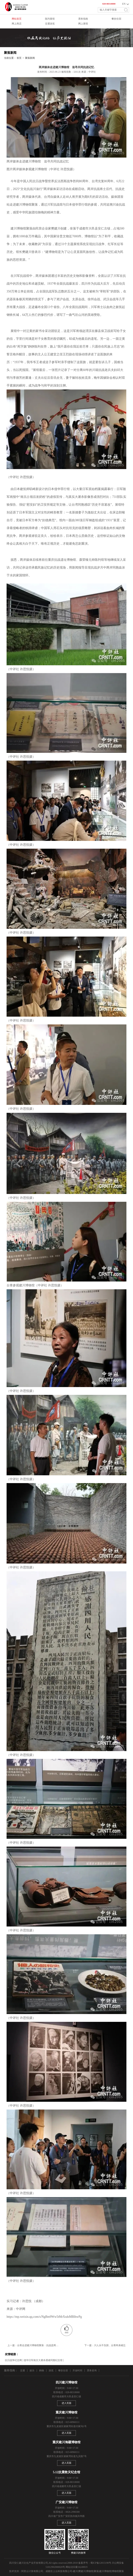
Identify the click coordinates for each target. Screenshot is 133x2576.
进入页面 (66, 2403)
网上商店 (16, 23)
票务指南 (83, 19)
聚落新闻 (30, 58)
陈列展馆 (50, 19)
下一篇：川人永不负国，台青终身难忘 (105, 2345)
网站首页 (16, 19)
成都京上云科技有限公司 (59, 2571)
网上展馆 (83, 23)
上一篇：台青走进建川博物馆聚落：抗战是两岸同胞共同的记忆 (34, 2345)
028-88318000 (109, 3)
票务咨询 (92, 2370)
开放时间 (77, 2370)
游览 (51, 2370)
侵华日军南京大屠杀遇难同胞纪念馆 (43, 2360)
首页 (19, 58)
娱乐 (32, 2370)
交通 (22, 2370)
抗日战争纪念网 (13, 2360)
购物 (41, 2370)
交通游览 (50, 23)
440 (66, 2332)
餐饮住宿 (116, 19)
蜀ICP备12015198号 (100, 2563)
